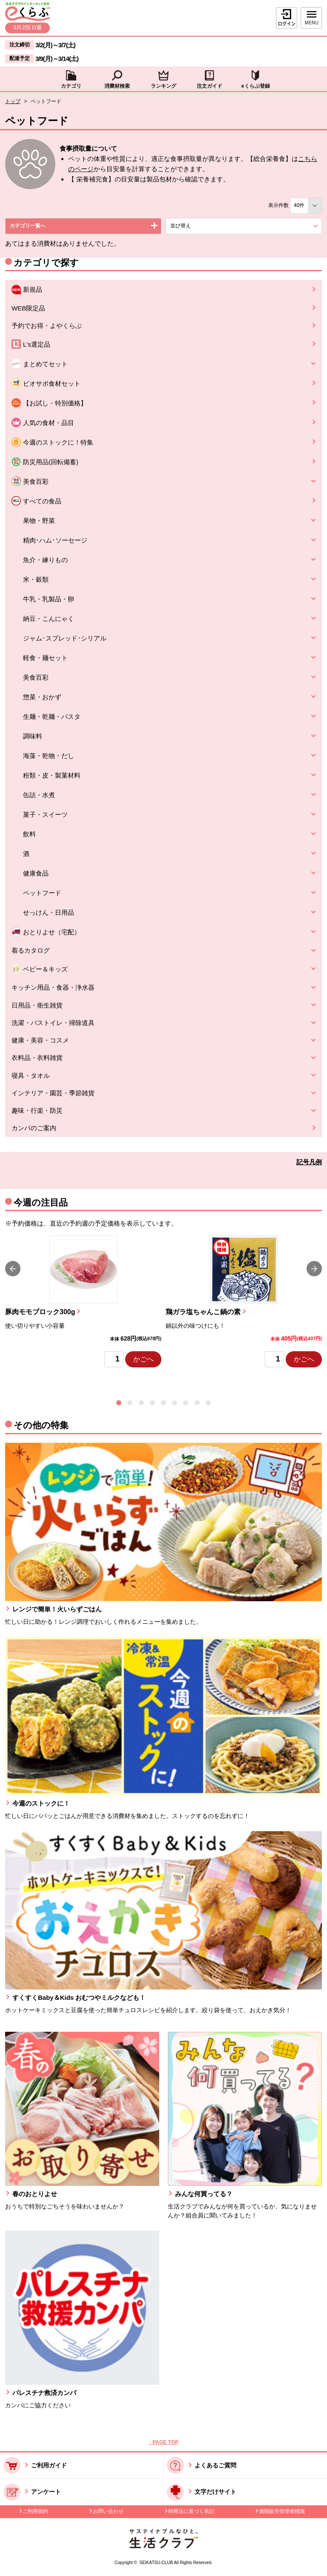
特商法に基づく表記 (191, 2511)
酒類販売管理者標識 (282, 2511)
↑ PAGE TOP (163, 2442)
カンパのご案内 (33, 1127)
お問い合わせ (108, 2511)
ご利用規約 (35, 2511)
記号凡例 (309, 1162)
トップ (12, 101)
